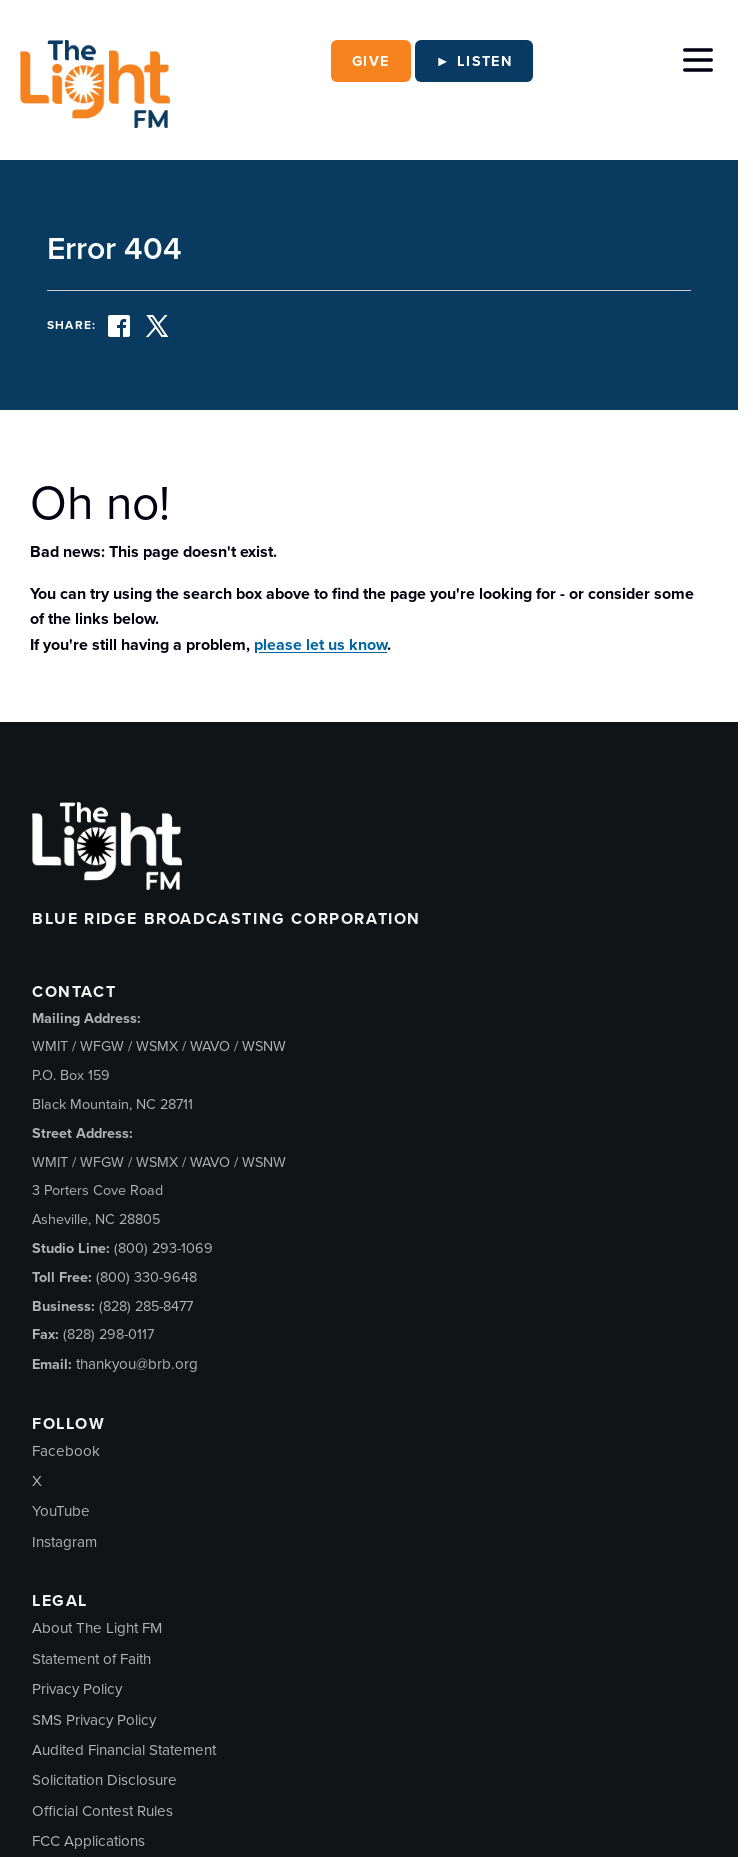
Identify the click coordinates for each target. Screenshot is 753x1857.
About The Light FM (97, 1628)
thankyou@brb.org (137, 1364)
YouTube (61, 1511)
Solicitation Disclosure (104, 1780)
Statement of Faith (91, 1659)
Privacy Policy (77, 1689)
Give (371, 61)
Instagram (64, 1542)
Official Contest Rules (102, 1811)
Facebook (66, 1451)
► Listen (474, 61)
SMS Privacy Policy (94, 1720)
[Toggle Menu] (698, 56)
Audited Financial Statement (124, 1750)
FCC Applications (88, 1841)
